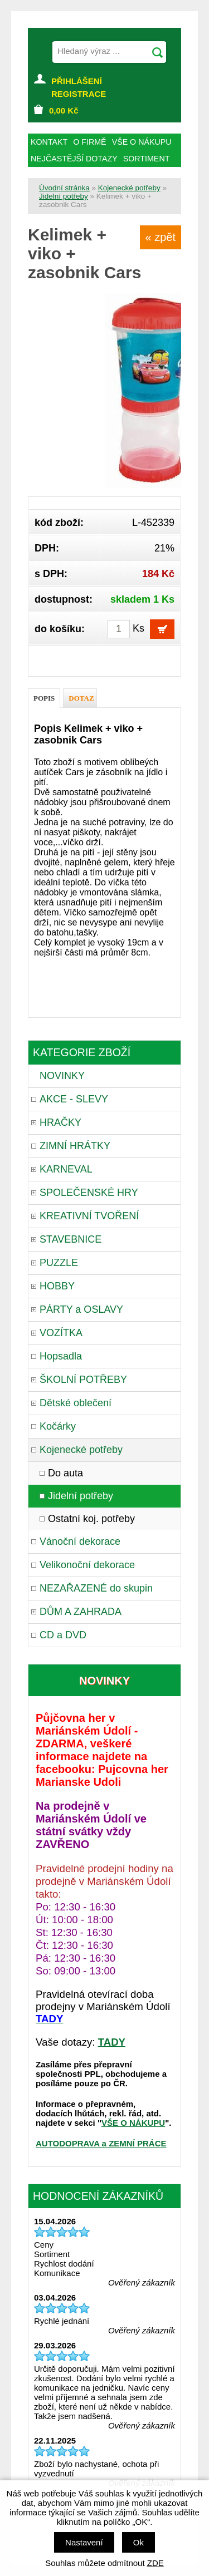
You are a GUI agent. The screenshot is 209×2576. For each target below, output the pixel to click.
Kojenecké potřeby (129, 188)
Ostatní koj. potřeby (91, 1518)
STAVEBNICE (70, 1239)
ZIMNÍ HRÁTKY (75, 1145)
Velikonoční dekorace (87, 1564)
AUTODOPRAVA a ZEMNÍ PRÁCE (101, 2143)
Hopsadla (61, 1356)
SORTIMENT (146, 158)
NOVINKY (62, 1075)
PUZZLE (59, 1262)
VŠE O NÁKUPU (133, 2122)
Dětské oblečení (75, 1402)
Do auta (65, 1473)
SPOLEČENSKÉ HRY (89, 1192)
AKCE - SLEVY (74, 1099)
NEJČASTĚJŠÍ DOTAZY (74, 158)
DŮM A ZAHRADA (80, 1611)
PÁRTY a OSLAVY (81, 1309)
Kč (64, 110)
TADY (111, 2042)
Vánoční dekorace (80, 1541)
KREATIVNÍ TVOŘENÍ (89, 1215)
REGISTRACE (78, 93)
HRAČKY (60, 1122)
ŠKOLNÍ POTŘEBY (83, 1379)
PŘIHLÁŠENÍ (76, 81)
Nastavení (84, 2542)
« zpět (160, 237)
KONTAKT (49, 141)
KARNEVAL (66, 1169)
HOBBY (57, 1286)
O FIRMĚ (89, 141)
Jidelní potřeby (63, 196)
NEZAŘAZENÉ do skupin (96, 1588)
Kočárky (58, 1426)
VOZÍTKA (61, 1332)
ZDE (155, 2563)
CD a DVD (63, 1635)
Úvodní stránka (64, 188)
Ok (138, 2542)
